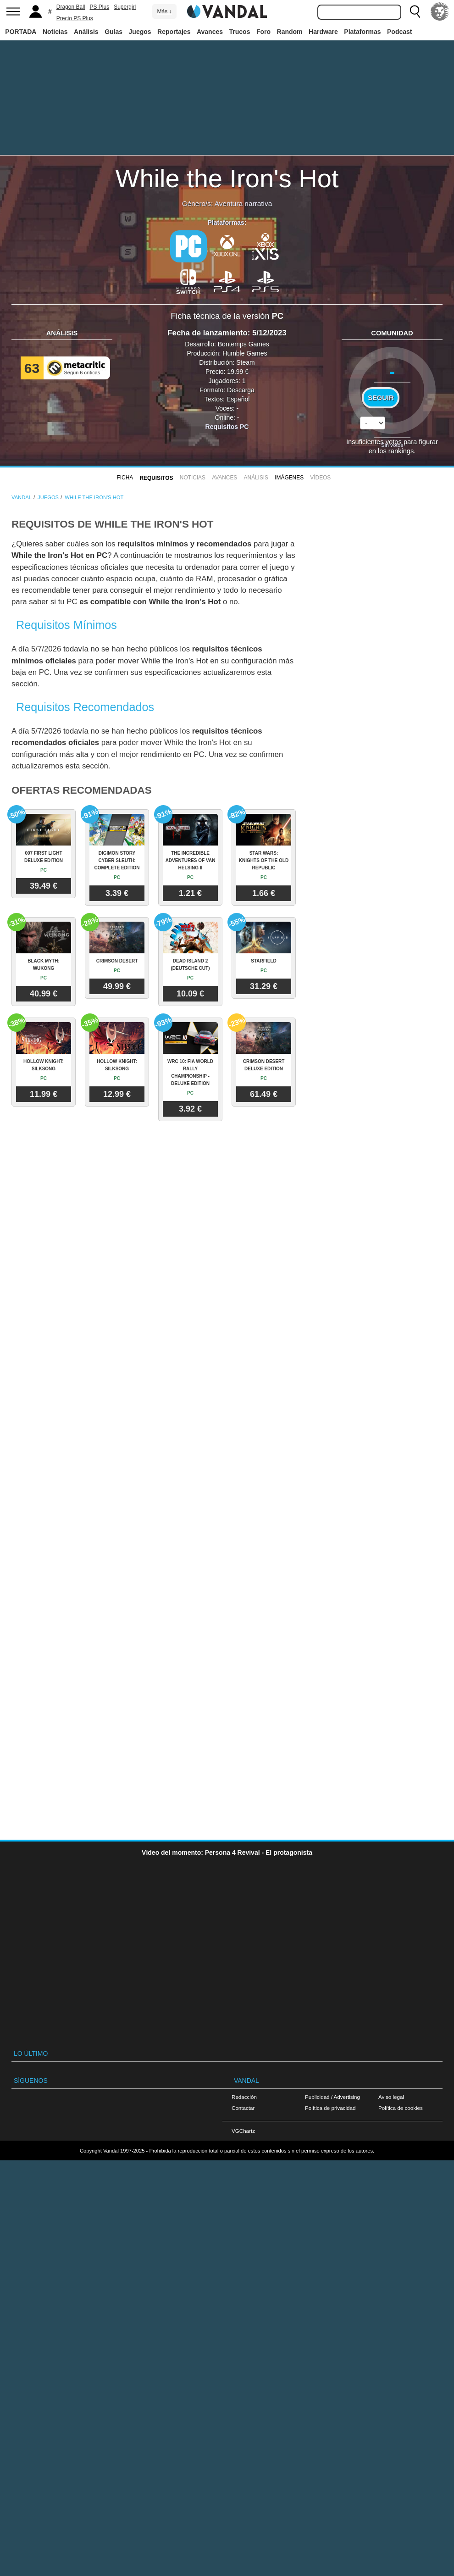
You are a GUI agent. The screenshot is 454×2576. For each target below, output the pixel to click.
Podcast (399, 31)
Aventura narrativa (243, 203)
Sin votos (392, 445)
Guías (113, 31)
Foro (263, 31)
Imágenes (289, 477)
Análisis (86, 31)
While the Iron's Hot (227, 178)
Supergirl (125, 7)
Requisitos (156, 478)
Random (290, 31)
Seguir (380, 397)
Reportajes (173, 31)
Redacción (244, 2097)
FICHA (124, 477)
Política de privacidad (330, 2108)
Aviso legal (391, 2097)
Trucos (239, 31)
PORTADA (20, 31)
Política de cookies (400, 2108)
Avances (210, 31)
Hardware (323, 31)
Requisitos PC (227, 426)
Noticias (55, 31)
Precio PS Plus (74, 18)
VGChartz (243, 2131)
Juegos (140, 31)
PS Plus (100, 7)
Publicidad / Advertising (332, 2097)
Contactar (243, 2108)
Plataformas (362, 31)
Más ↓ (164, 11)
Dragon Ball (70, 7)
